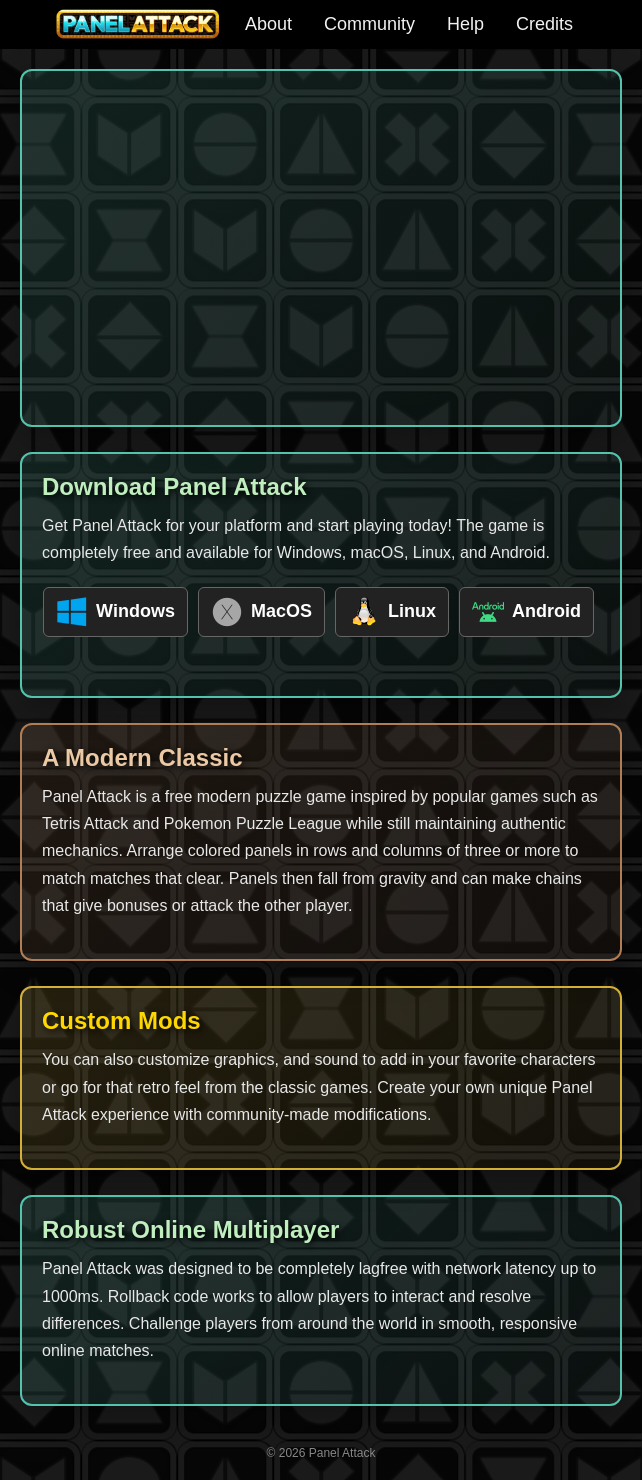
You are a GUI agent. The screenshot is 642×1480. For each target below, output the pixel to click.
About (268, 24)
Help (465, 24)
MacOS (261, 612)
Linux (392, 612)
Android (526, 612)
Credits (544, 24)
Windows (115, 612)
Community (369, 24)
